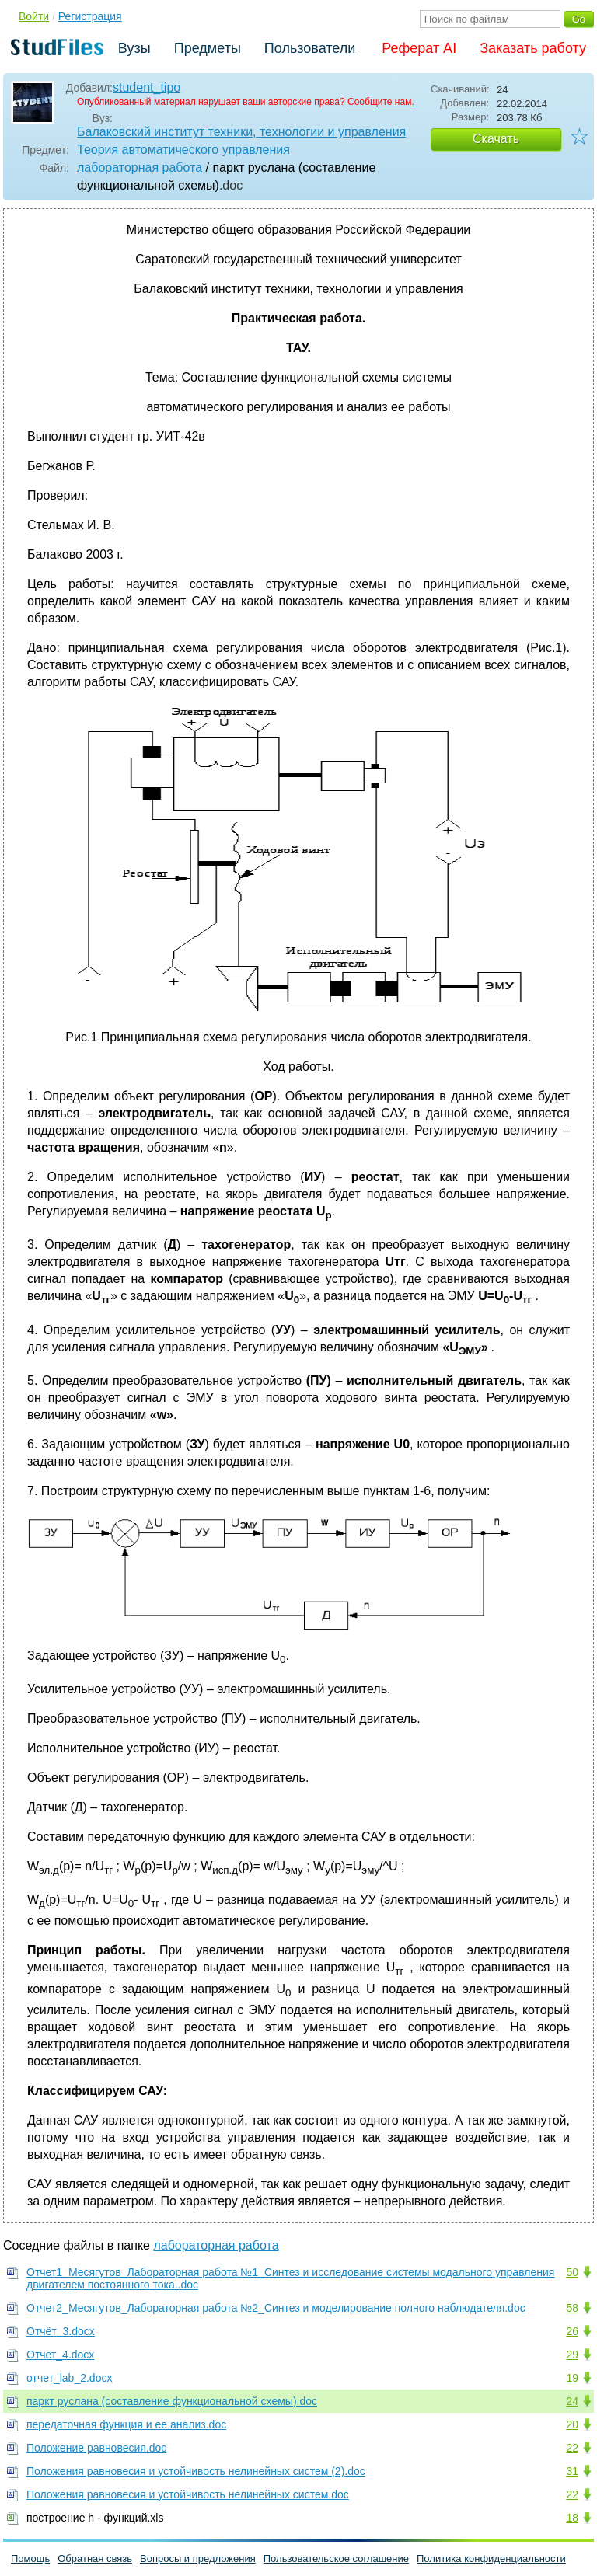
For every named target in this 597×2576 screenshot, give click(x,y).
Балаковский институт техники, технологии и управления (241, 131)
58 (572, 2308)
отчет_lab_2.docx (69, 2378)
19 (572, 2378)
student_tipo (146, 87)
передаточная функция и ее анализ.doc (126, 2424)
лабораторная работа (139, 167)
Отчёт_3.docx (60, 2331)
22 (572, 2448)
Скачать (496, 138)
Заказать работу (533, 48)
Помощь (30, 2558)
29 (572, 2354)
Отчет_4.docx (60, 2354)
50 (572, 2272)
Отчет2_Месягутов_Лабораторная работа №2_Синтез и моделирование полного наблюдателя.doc (275, 2308)
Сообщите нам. (380, 101)
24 (572, 2401)
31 (572, 2471)
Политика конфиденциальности (491, 2558)
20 (572, 2424)
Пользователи (309, 48)
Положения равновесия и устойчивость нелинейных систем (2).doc (195, 2471)
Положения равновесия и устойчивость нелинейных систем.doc (187, 2494)
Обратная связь (95, 2558)
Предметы (207, 48)
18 (572, 2518)
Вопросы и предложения (198, 2558)
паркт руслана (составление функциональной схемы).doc (171, 2401)
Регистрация (90, 16)
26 (572, 2331)
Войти (34, 16)
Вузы (134, 48)
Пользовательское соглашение (336, 2558)
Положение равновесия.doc (96, 2448)
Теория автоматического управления (183, 149)
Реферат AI (419, 48)
